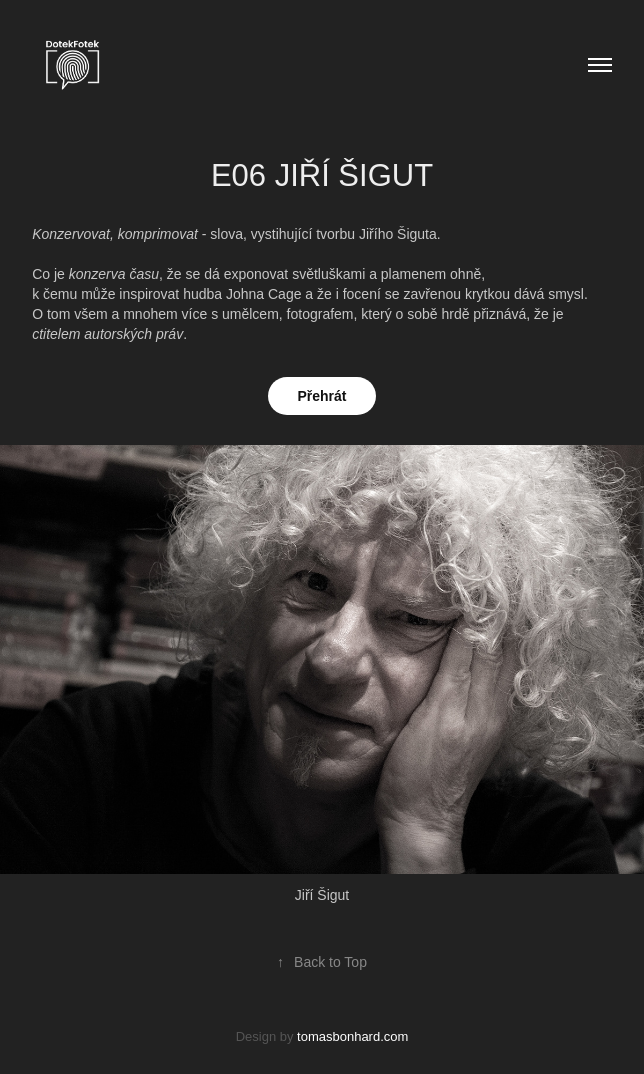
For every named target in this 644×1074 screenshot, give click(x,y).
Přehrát (321, 396)
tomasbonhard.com (352, 1036)
